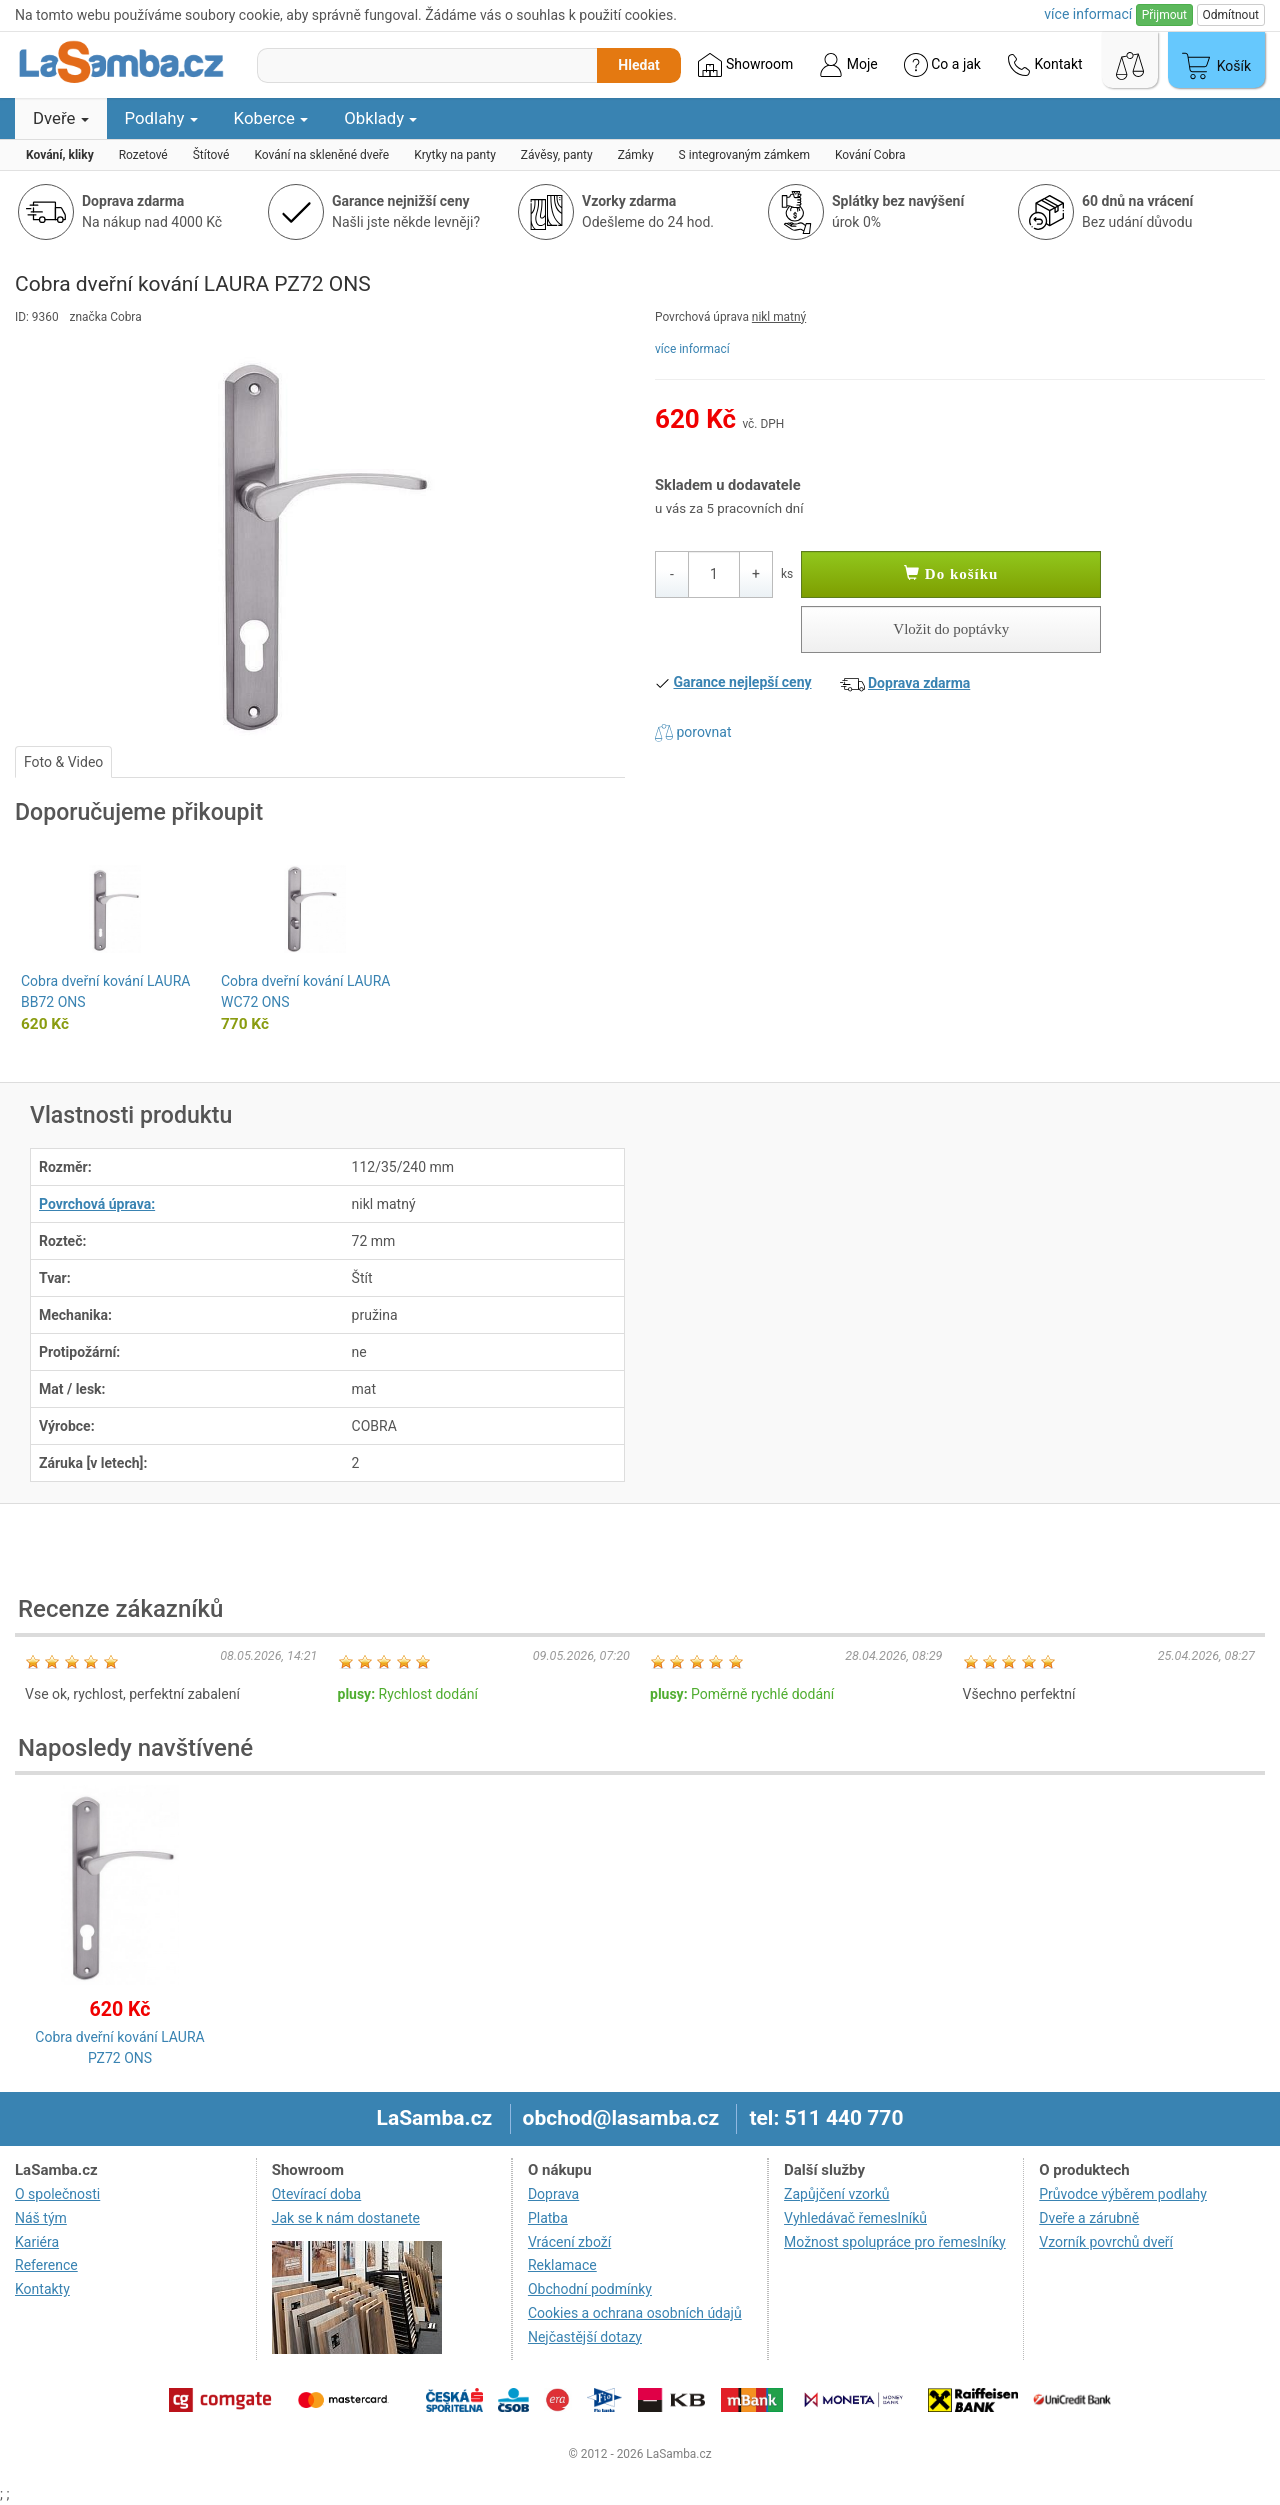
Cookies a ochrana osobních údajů (635, 2313)
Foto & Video (63, 762)
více (1088, 14)
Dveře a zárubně (1089, 2218)
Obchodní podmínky (590, 2289)
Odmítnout (1231, 15)
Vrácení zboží (569, 2242)
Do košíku (951, 574)
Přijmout (1164, 15)
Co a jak (942, 65)
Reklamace (562, 2265)
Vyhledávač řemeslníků (855, 2218)
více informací (692, 349)
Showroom (745, 65)
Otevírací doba (317, 2194)
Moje (848, 65)
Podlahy (161, 118)
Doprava (553, 2194)
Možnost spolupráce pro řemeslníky (895, 2242)
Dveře (61, 118)
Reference (46, 2265)
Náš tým (41, 2218)
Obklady (380, 118)
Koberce (271, 118)
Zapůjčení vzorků (837, 2194)
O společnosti (57, 2194)
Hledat (638, 65)
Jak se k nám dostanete (346, 2218)
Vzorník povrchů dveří (1106, 2242)
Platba (548, 2218)
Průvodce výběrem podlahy (1123, 2194)
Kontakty (42, 2289)
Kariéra (37, 2242)
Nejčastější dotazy (585, 2337)
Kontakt (1045, 65)
